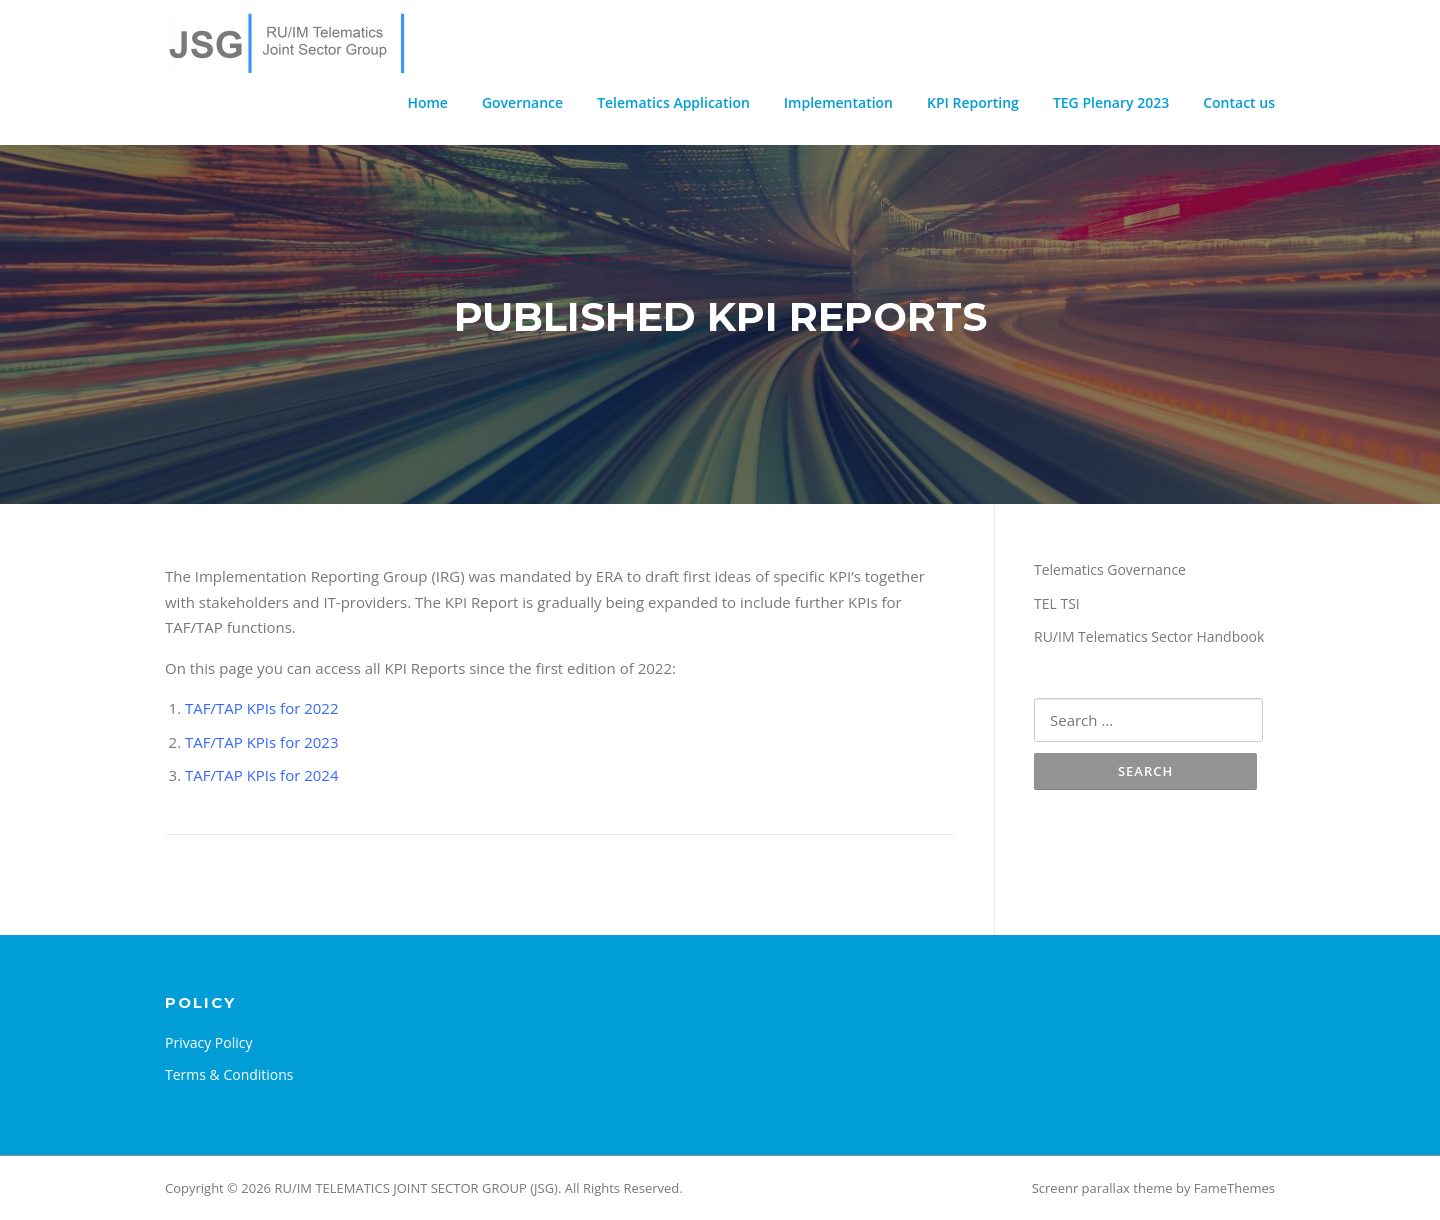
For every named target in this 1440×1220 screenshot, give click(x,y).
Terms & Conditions (229, 1074)
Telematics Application (673, 102)
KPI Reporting (973, 102)
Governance (522, 102)
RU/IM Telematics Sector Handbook (1149, 636)
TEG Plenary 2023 (1111, 102)
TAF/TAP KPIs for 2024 (262, 775)
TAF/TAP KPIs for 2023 (262, 742)
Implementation (838, 102)
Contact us (1239, 102)
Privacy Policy (208, 1042)
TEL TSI (1057, 603)
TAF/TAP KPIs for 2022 (262, 708)
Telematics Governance (1110, 569)
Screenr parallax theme (1102, 1188)
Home (427, 102)
